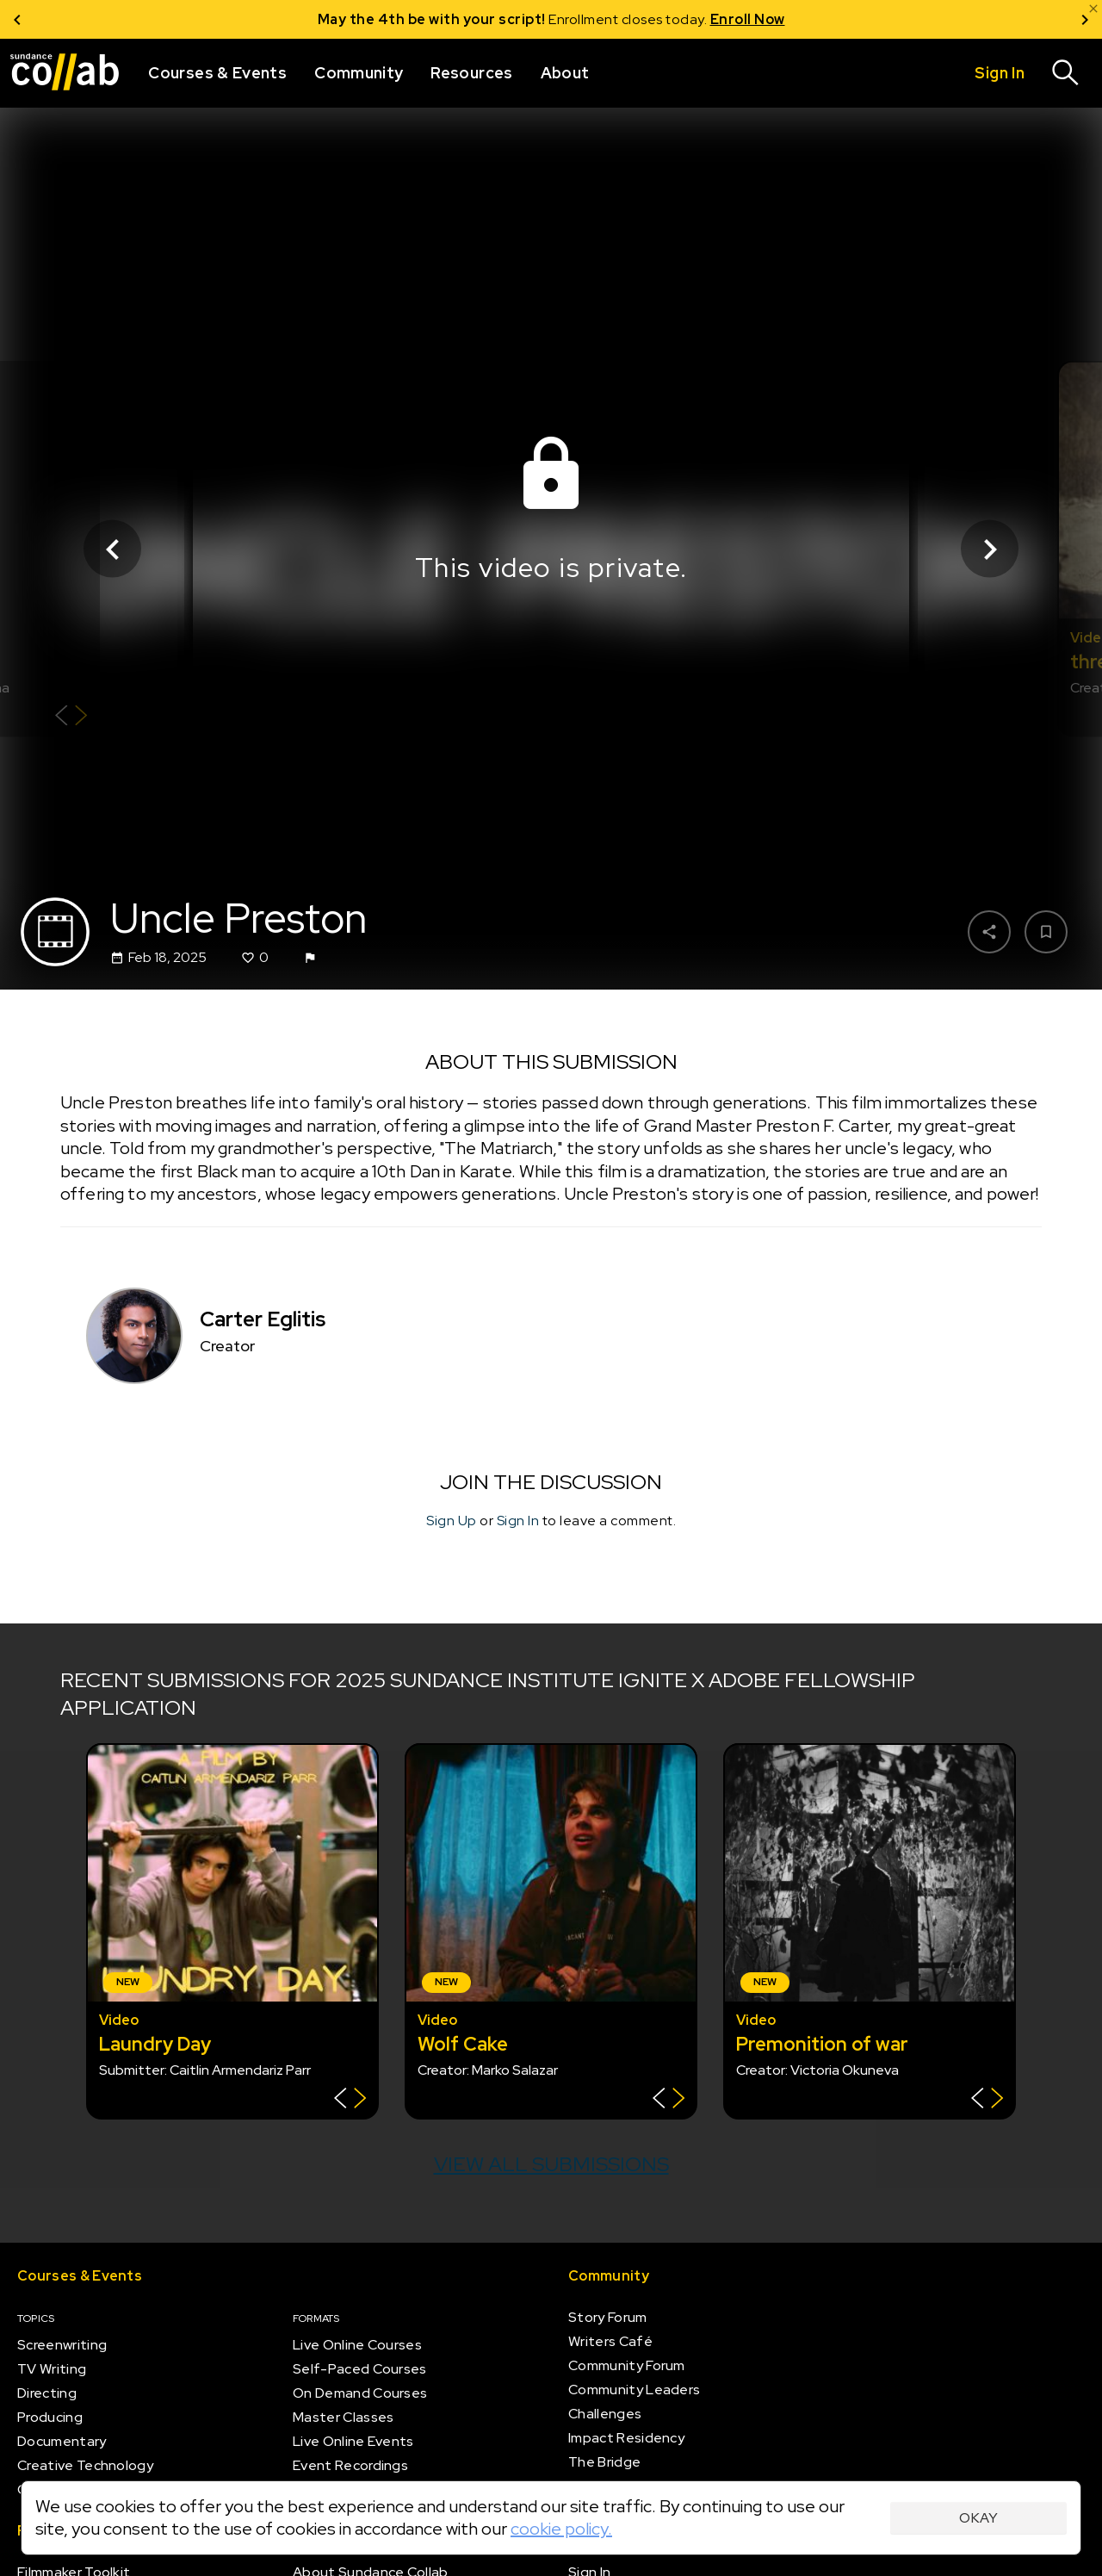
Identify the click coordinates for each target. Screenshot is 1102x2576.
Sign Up (451, 1520)
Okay (978, 2518)
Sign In (518, 1520)
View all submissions (551, 2164)
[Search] (1066, 73)
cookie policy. (561, 2528)
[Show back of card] (71, 717)
